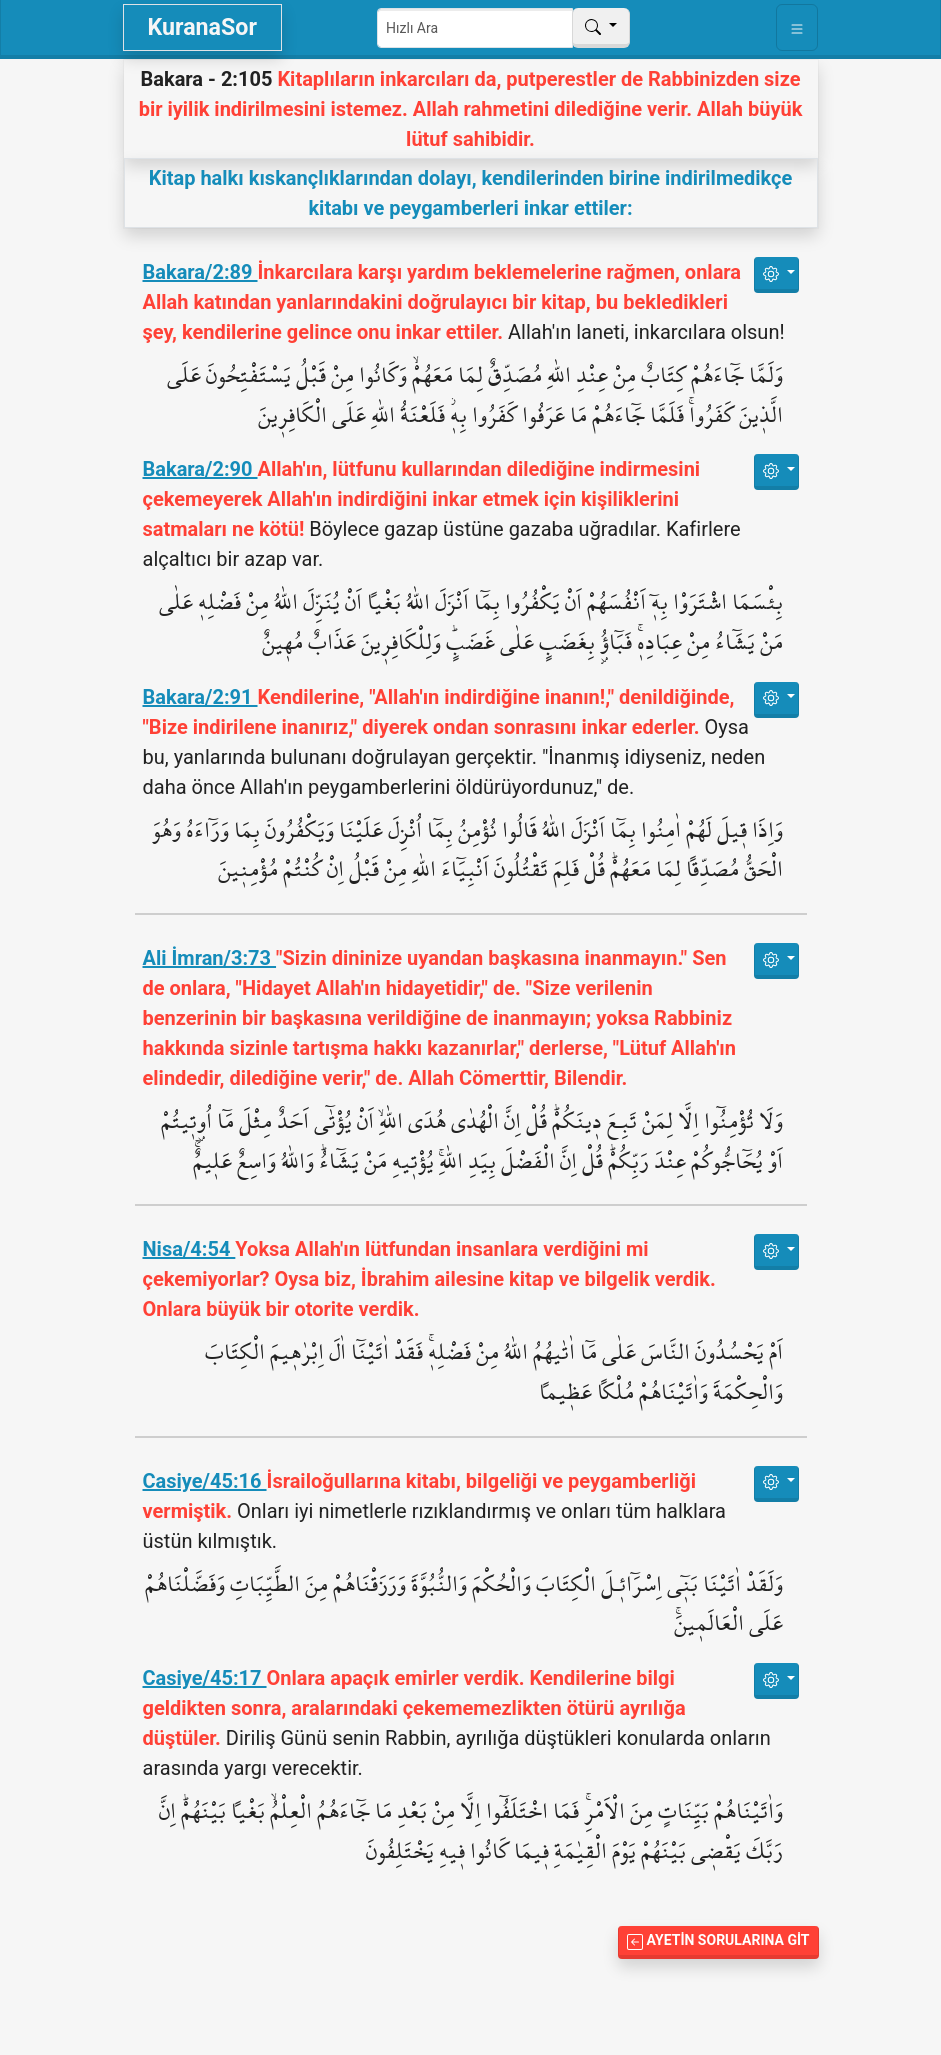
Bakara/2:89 (200, 272)
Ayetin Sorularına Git (718, 1940)
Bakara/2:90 (200, 469)
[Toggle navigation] (797, 27)
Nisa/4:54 (189, 1249)
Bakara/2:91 (200, 697)
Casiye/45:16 (205, 1481)
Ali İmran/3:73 (210, 958)
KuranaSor (202, 27)
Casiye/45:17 (205, 1678)
